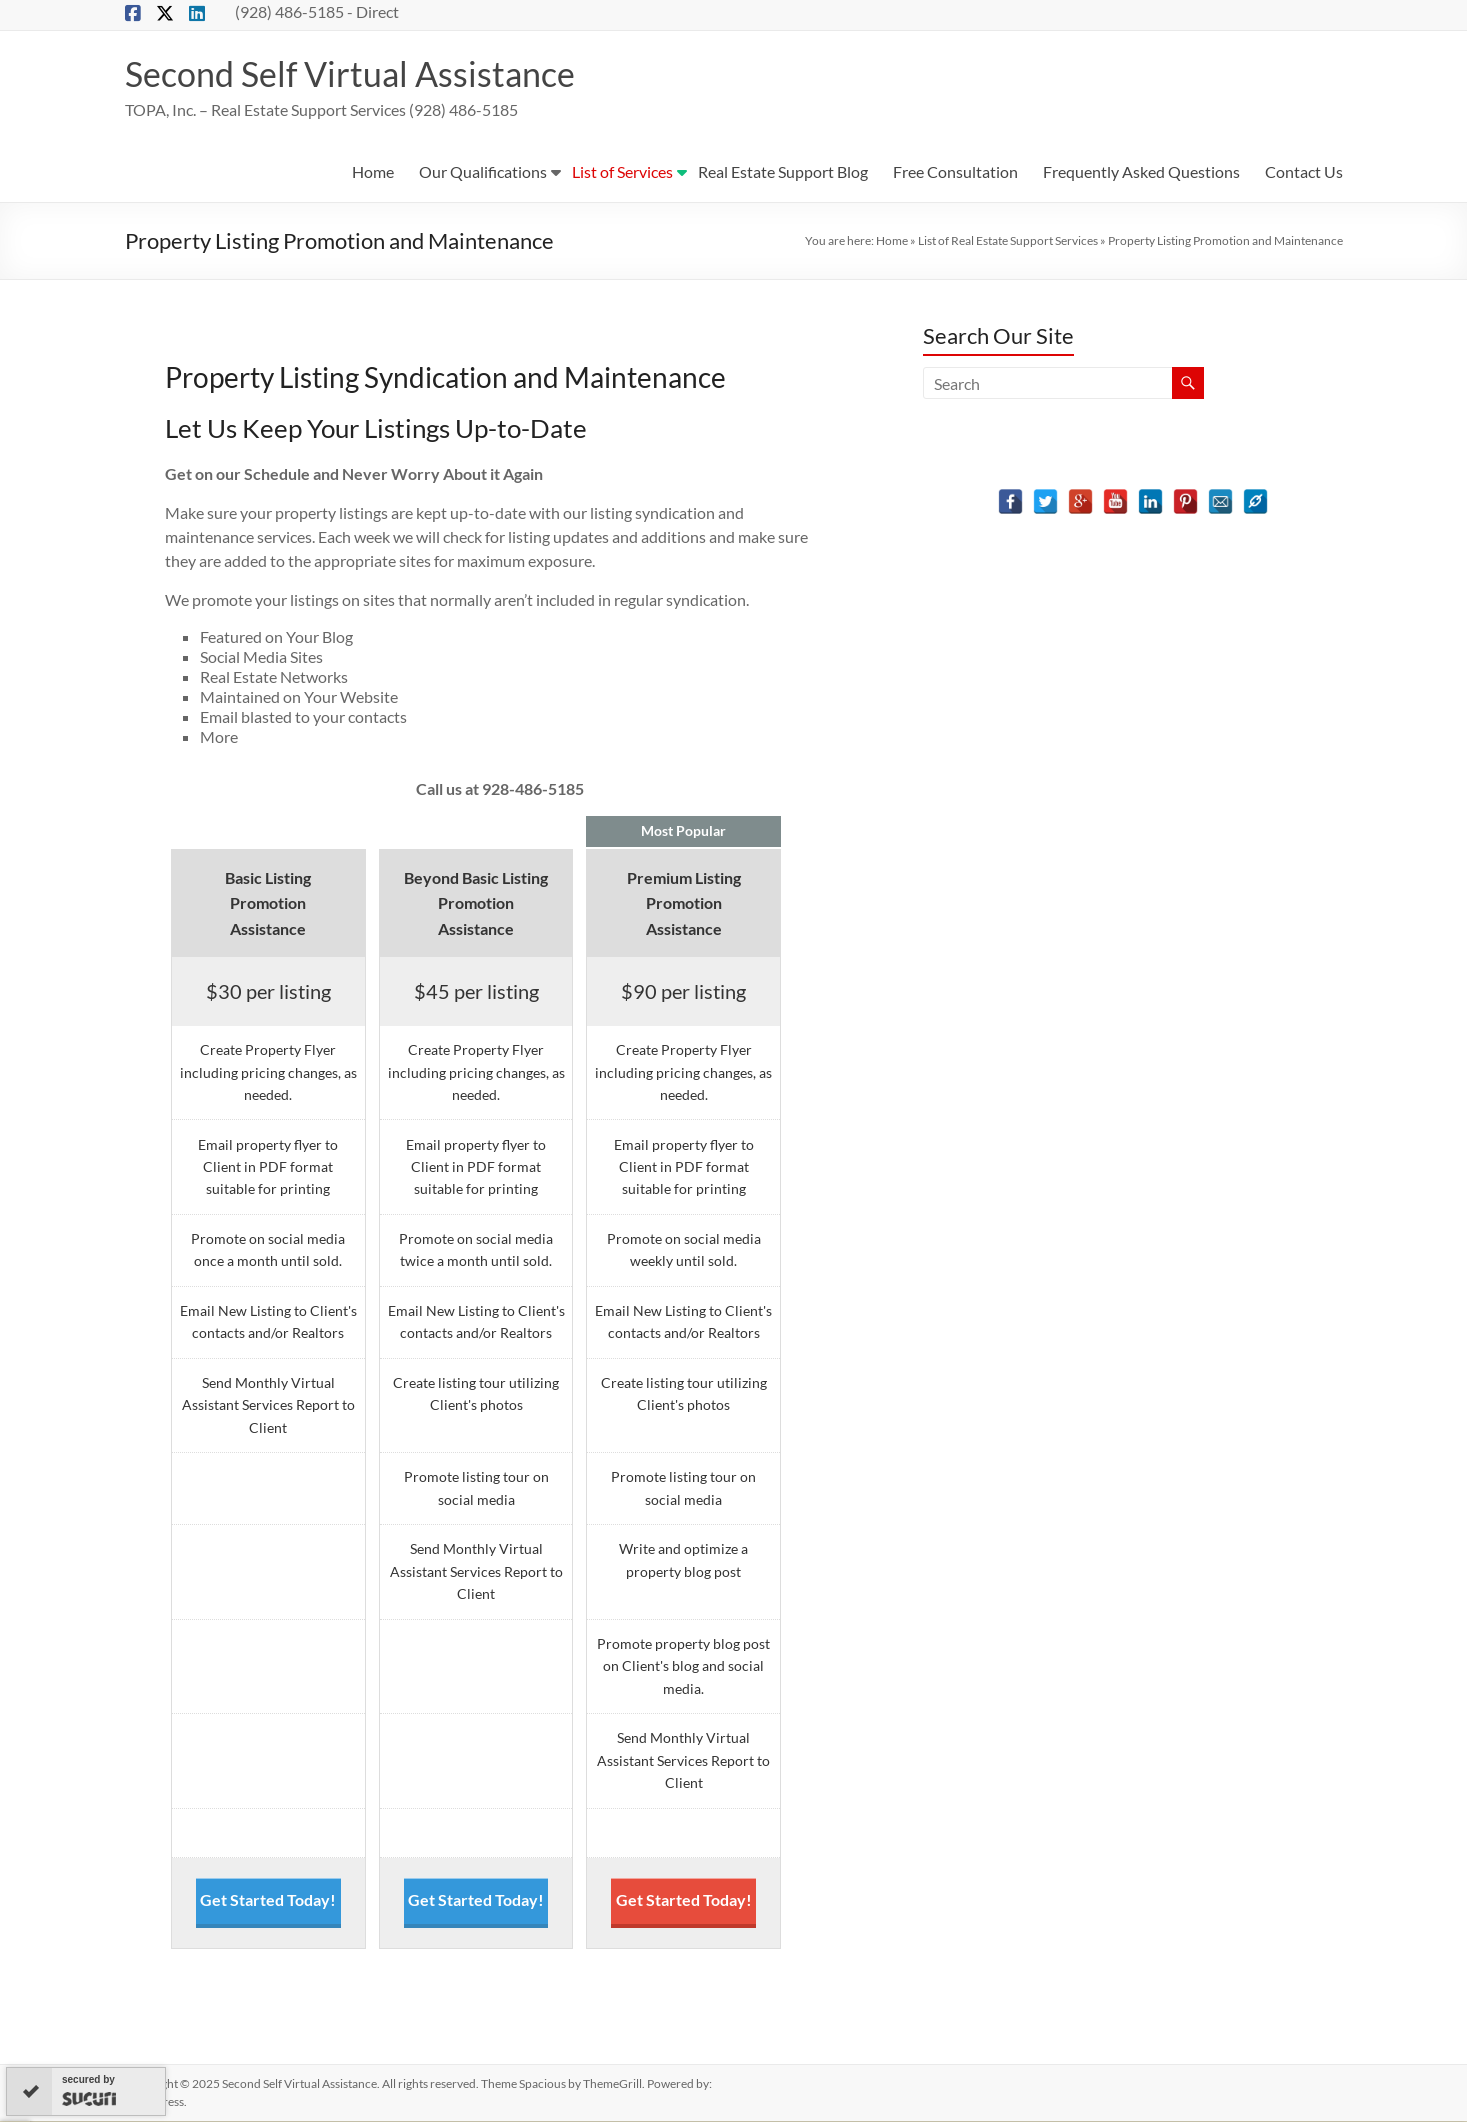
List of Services (622, 172)
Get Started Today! (268, 1900)
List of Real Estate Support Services (1008, 241)
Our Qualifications (483, 172)
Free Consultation (955, 172)
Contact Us (1304, 172)
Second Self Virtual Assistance (360, 74)
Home (373, 172)
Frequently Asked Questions (1141, 172)
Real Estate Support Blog (783, 172)
